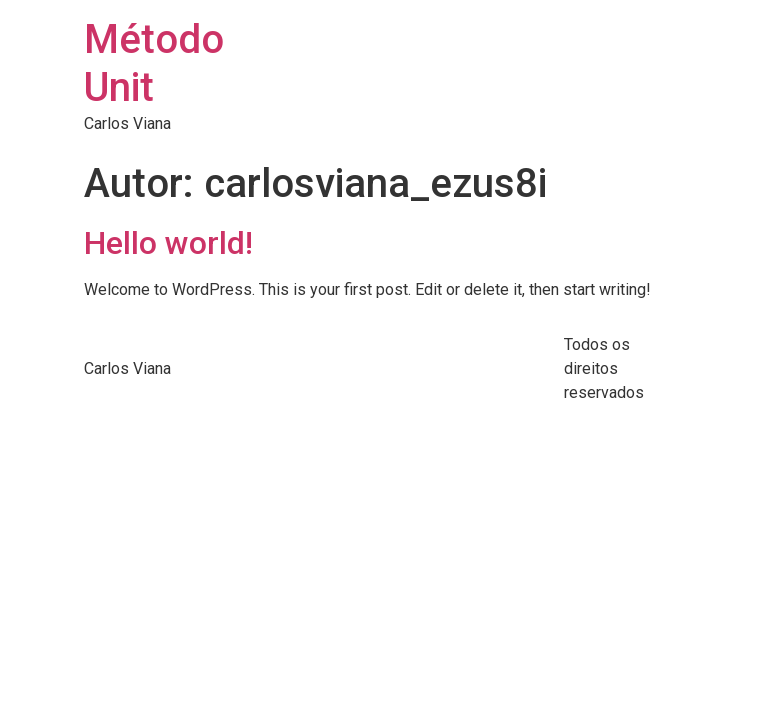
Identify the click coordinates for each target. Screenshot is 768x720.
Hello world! (168, 243)
